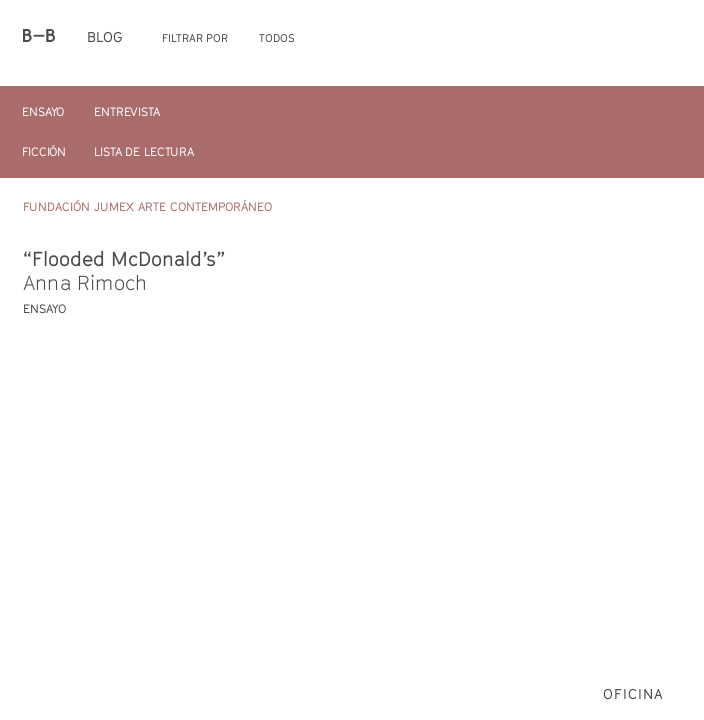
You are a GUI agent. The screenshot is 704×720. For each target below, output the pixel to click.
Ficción (44, 151)
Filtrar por (195, 37)
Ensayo (43, 111)
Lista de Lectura (144, 151)
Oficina (633, 693)
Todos (277, 37)
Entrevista (127, 111)
